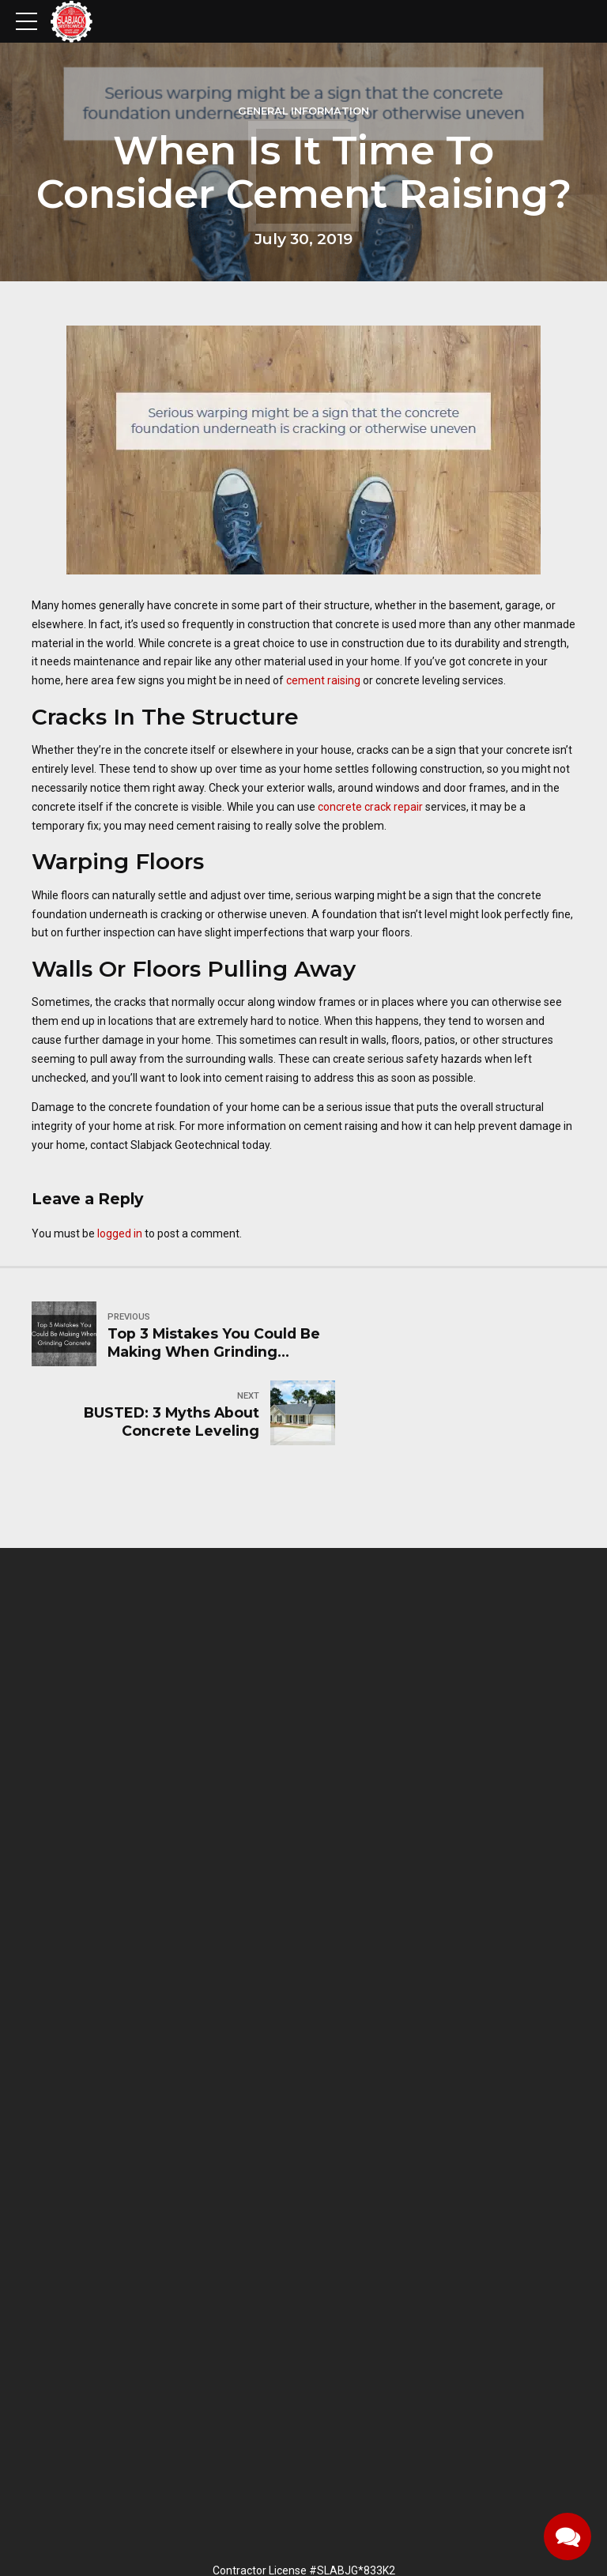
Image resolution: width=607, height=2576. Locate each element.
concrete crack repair (370, 806)
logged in (119, 1233)
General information (303, 111)
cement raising (323, 680)
